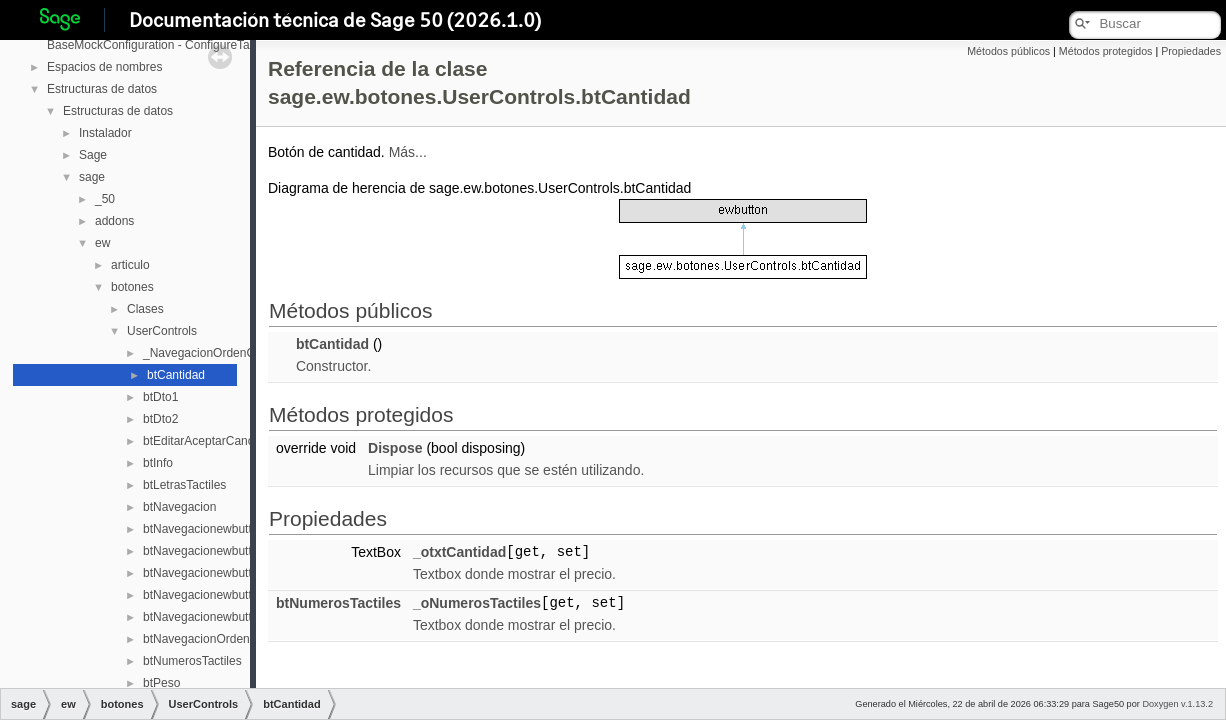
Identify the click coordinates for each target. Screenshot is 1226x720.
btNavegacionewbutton (204, 529)
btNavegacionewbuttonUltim (217, 617)
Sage (93, 155)
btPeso (161, 683)
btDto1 (160, 397)
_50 (105, 199)
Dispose (395, 448)
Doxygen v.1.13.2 (1177, 704)
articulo (130, 265)
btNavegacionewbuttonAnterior (225, 551)
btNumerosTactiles (192, 661)
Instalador (105, 133)
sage (92, 177)
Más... (408, 152)
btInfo (158, 463)
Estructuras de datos (102, 89)
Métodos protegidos (1106, 51)
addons (114, 221)
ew (102, 243)
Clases (145, 309)
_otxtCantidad (459, 552)
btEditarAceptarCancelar (208, 441)
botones (132, 287)
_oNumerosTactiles (477, 603)
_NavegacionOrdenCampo (214, 353)
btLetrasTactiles (184, 485)
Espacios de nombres (104, 67)
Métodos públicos (1008, 51)
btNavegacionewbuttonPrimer (221, 573)
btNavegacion (179, 507)
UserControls (162, 331)
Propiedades (1191, 51)
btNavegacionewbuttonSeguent (226, 595)
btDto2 (160, 419)
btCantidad (176, 375)
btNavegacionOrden (196, 639)
